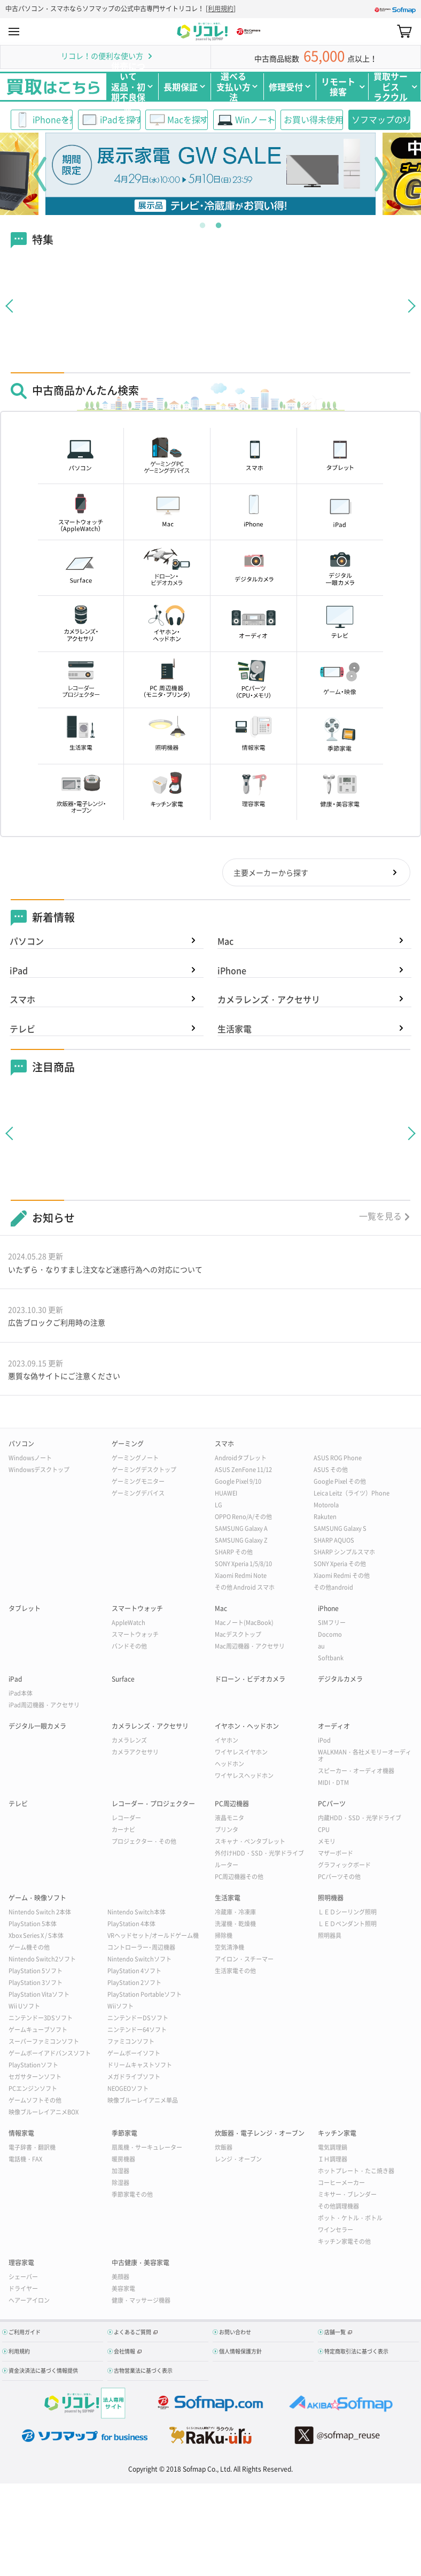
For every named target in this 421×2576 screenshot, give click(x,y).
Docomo (330, 1635)
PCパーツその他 (339, 1878)
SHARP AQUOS (334, 1541)
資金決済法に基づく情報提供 (43, 2372)
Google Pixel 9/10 (238, 1483)
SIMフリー (332, 1624)
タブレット (25, 1610)
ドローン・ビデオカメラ (250, 1680)
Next (381, 173)
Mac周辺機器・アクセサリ (250, 1647)
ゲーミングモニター (138, 1483)
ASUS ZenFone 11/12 (243, 1471)
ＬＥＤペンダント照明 (347, 1925)
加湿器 (120, 2172)
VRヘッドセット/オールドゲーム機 (153, 1937)
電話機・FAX (25, 2160)
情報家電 (21, 2135)
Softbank (331, 1659)
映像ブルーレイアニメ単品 (142, 2101)
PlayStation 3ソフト (36, 1984)
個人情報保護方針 (240, 2353)
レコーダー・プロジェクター (153, 1805)
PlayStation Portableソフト (144, 1995)
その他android (333, 1588)
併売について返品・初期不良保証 (128, 86)
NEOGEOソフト (128, 2090)
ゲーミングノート (135, 1459)
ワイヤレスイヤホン (241, 1753)
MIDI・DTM (333, 1784)
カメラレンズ (129, 1741)
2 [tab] (218, 223)
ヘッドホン (229, 1765)
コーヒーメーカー (341, 2184)
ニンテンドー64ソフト (137, 2031)
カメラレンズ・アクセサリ (268, 1000)
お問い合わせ (235, 2333)
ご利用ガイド (25, 2333)
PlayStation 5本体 (33, 1925)
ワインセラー (335, 2231)
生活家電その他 (235, 1972)
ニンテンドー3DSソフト (41, 2019)
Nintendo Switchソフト (139, 1960)
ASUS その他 (331, 1471)
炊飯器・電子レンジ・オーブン (260, 2135)
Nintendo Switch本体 (136, 1913)
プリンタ (226, 1831)
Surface (123, 1680)
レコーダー (126, 1819)
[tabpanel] (210, 174)
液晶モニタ (229, 1819)
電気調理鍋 (332, 2148)
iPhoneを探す (53, 119)
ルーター (226, 1866)
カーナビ (123, 1831)
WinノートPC (255, 119)
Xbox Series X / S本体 (36, 1937)
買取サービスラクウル (390, 86)
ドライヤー (23, 2290)
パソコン (27, 942)
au (321, 1647)
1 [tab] (202, 223)
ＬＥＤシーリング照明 (347, 1913)
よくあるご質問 (132, 2333)
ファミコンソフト (130, 2043)
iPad (19, 971)
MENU (14, 31)
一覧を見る (380, 1216)
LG (218, 1506)
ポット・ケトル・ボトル (350, 2219)
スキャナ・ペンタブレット (250, 1842)
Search (385, 31)
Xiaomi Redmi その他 (342, 1577)
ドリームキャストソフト (139, 2066)
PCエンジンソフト (33, 2090)
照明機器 (331, 1899)
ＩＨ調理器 (332, 2160)
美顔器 (120, 2278)
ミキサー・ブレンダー (347, 2196)
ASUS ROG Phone (338, 1459)
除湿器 (120, 2184)
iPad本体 (21, 1694)
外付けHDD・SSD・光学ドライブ (259, 1854)
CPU (324, 1831)
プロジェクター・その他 (144, 1842)
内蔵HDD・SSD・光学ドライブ (359, 1819)
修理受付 (286, 86)
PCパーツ (332, 1805)
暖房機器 (123, 2160)
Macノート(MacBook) (244, 1624)
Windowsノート (30, 1459)
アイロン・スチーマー (244, 1960)
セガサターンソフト (35, 2078)
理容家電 (21, 2264)
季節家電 (124, 2135)
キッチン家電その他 (344, 2243)
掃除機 (223, 1937)
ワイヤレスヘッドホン (244, 1777)
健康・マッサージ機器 (141, 2301)
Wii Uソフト (24, 2007)
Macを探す (187, 119)
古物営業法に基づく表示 (143, 2372)
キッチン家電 (337, 2135)
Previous (40, 173)
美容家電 (123, 2290)
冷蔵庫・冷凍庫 (235, 1913)
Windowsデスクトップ (39, 1471)
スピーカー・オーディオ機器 (356, 1772)
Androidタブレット (241, 1459)
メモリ (327, 1842)
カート (404, 32)
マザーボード (335, 1854)
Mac (225, 942)
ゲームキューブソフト (38, 2031)
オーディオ (334, 1727)
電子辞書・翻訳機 (32, 2148)
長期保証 (180, 86)
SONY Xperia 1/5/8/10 (243, 1565)
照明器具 (329, 1937)
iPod (324, 1741)
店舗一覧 (335, 2333)
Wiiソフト (120, 2007)
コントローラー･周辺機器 (141, 1948)
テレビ (22, 1029)
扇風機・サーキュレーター (147, 2148)
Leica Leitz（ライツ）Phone (351, 1494)
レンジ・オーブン (238, 2160)
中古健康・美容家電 (140, 2264)
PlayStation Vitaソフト (39, 1995)
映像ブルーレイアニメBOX (44, 2113)
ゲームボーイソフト (133, 2054)
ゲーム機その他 (29, 1948)
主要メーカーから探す (270, 873)
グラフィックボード (344, 1866)
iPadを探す (120, 119)
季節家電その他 (132, 2196)
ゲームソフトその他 (35, 2101)
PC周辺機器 (232, 1805)
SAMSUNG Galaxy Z (241, 1541)
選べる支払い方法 (233, 86)
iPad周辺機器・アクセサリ (44, 1706)
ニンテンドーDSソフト (137, 2019)
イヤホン (226, 1741)
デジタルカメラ (340, 1680)
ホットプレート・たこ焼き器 (356, 2172)
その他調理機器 (338, 2207)
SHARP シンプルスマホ (344, 1553)
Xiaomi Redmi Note (241, 1577)
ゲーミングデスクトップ (144, 1471)
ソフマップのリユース (381, 119)
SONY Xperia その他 (340, 1565)
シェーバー (23, 2278)
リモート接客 (338, 86)
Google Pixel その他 (340, 1483)
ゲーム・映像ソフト (37, 1899)
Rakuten (325, 1518)
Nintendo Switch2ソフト (42, 1960)
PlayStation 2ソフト (134, 1984)
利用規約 (220, 8)
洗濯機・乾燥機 (235, 1925)
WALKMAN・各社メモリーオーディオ (364, 1757)
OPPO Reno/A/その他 (243, 1518)
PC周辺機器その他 (239, 1878)
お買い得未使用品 (313, 119)
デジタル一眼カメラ (37, 1727)
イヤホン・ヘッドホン (247, 1727)
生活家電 (234, 1029)
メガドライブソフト (133, 2078)
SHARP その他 (234, 1553)
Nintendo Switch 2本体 (40, 1913)
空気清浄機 (229, 1948)
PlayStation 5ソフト (36, 1972)
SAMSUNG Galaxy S (340, 1530)
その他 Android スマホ (245, 1588)
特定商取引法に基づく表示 (356, 2353)
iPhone (231, 971)
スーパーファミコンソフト (44, 2043)
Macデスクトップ (238, 1635)
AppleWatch (128, 1624)
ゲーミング (128, 1445)
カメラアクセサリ (135, 1753)
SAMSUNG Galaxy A (241, 1530)
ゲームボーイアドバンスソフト (50, 2054)
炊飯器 (223, 2148)
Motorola (326, 1506)
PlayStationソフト (33, 2066)
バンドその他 (129, 1647)
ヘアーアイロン (29, 2301)
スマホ (22, 1000)
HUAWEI (226, 1494)
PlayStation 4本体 (131, 1925)
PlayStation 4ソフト (134, 1972)
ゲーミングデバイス (138, 1494)
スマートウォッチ (137, 1610)
